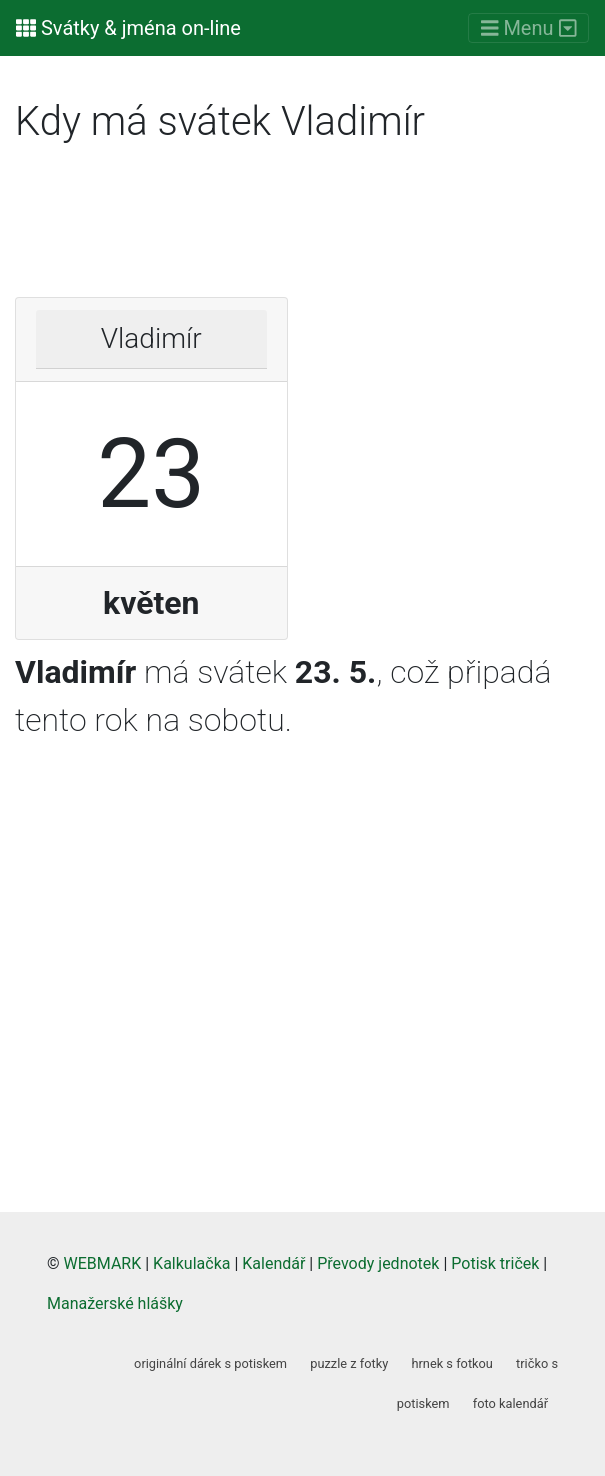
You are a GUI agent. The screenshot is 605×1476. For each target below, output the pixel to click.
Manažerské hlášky (115, 1303)
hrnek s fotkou (451, 1363)
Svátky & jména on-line (128, 28)
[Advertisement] (302, 228)
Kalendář (273, 1263)
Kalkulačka (191, 1263)
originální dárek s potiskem (210, 1363)
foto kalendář (510, 1403)
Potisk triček (495, 1263)
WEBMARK (103, 1263)
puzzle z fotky (349, 1363)
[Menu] (528, 28)
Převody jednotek (378, 1263)
